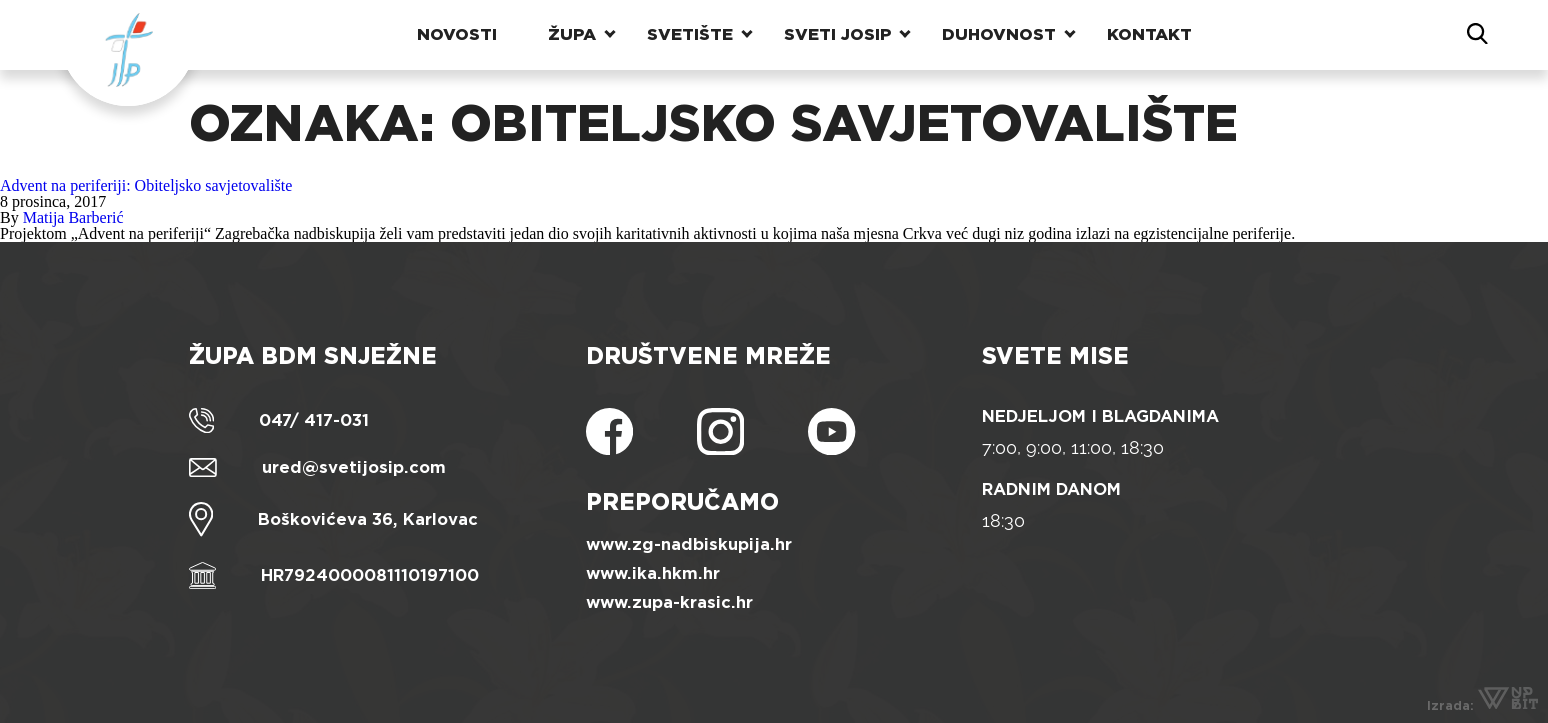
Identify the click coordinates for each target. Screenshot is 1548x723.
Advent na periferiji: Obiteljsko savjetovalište (146, 185)
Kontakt (1149, 34)
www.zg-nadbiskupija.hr (689, 544)
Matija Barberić (73, 217)
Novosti (457, 34)
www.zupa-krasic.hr (669, 602)
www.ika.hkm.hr (653, 573)
